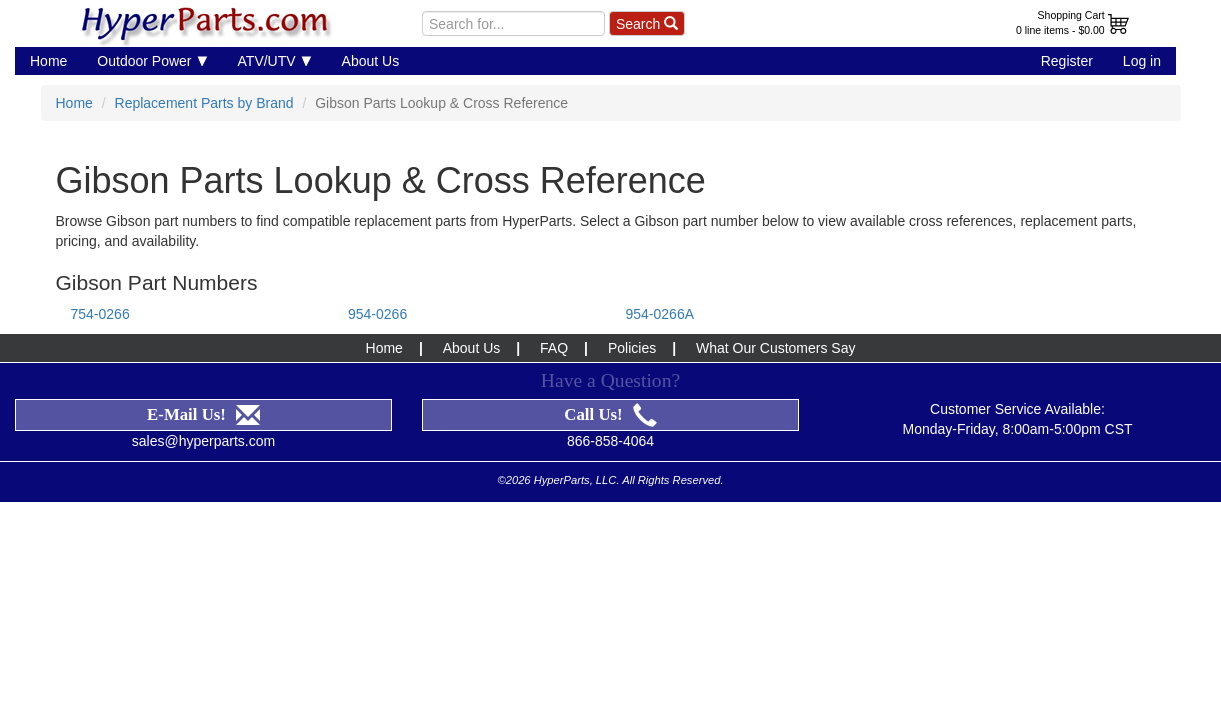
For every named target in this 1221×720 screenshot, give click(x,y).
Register (1067, 61)
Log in (1142, 61)
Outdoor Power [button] (152, 60)
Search (647, 24)
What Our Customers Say (776, 348)
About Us (371, 61)
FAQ (554, 348)
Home (48, 61)
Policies (632, 348)
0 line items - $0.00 (1060, 30)
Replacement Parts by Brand (204, 103)
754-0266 (100, 314)
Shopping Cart (1071, 15)
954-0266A (660, 314)
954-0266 (377, 314)
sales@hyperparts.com (203, 441)
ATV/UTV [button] (275, 60)
